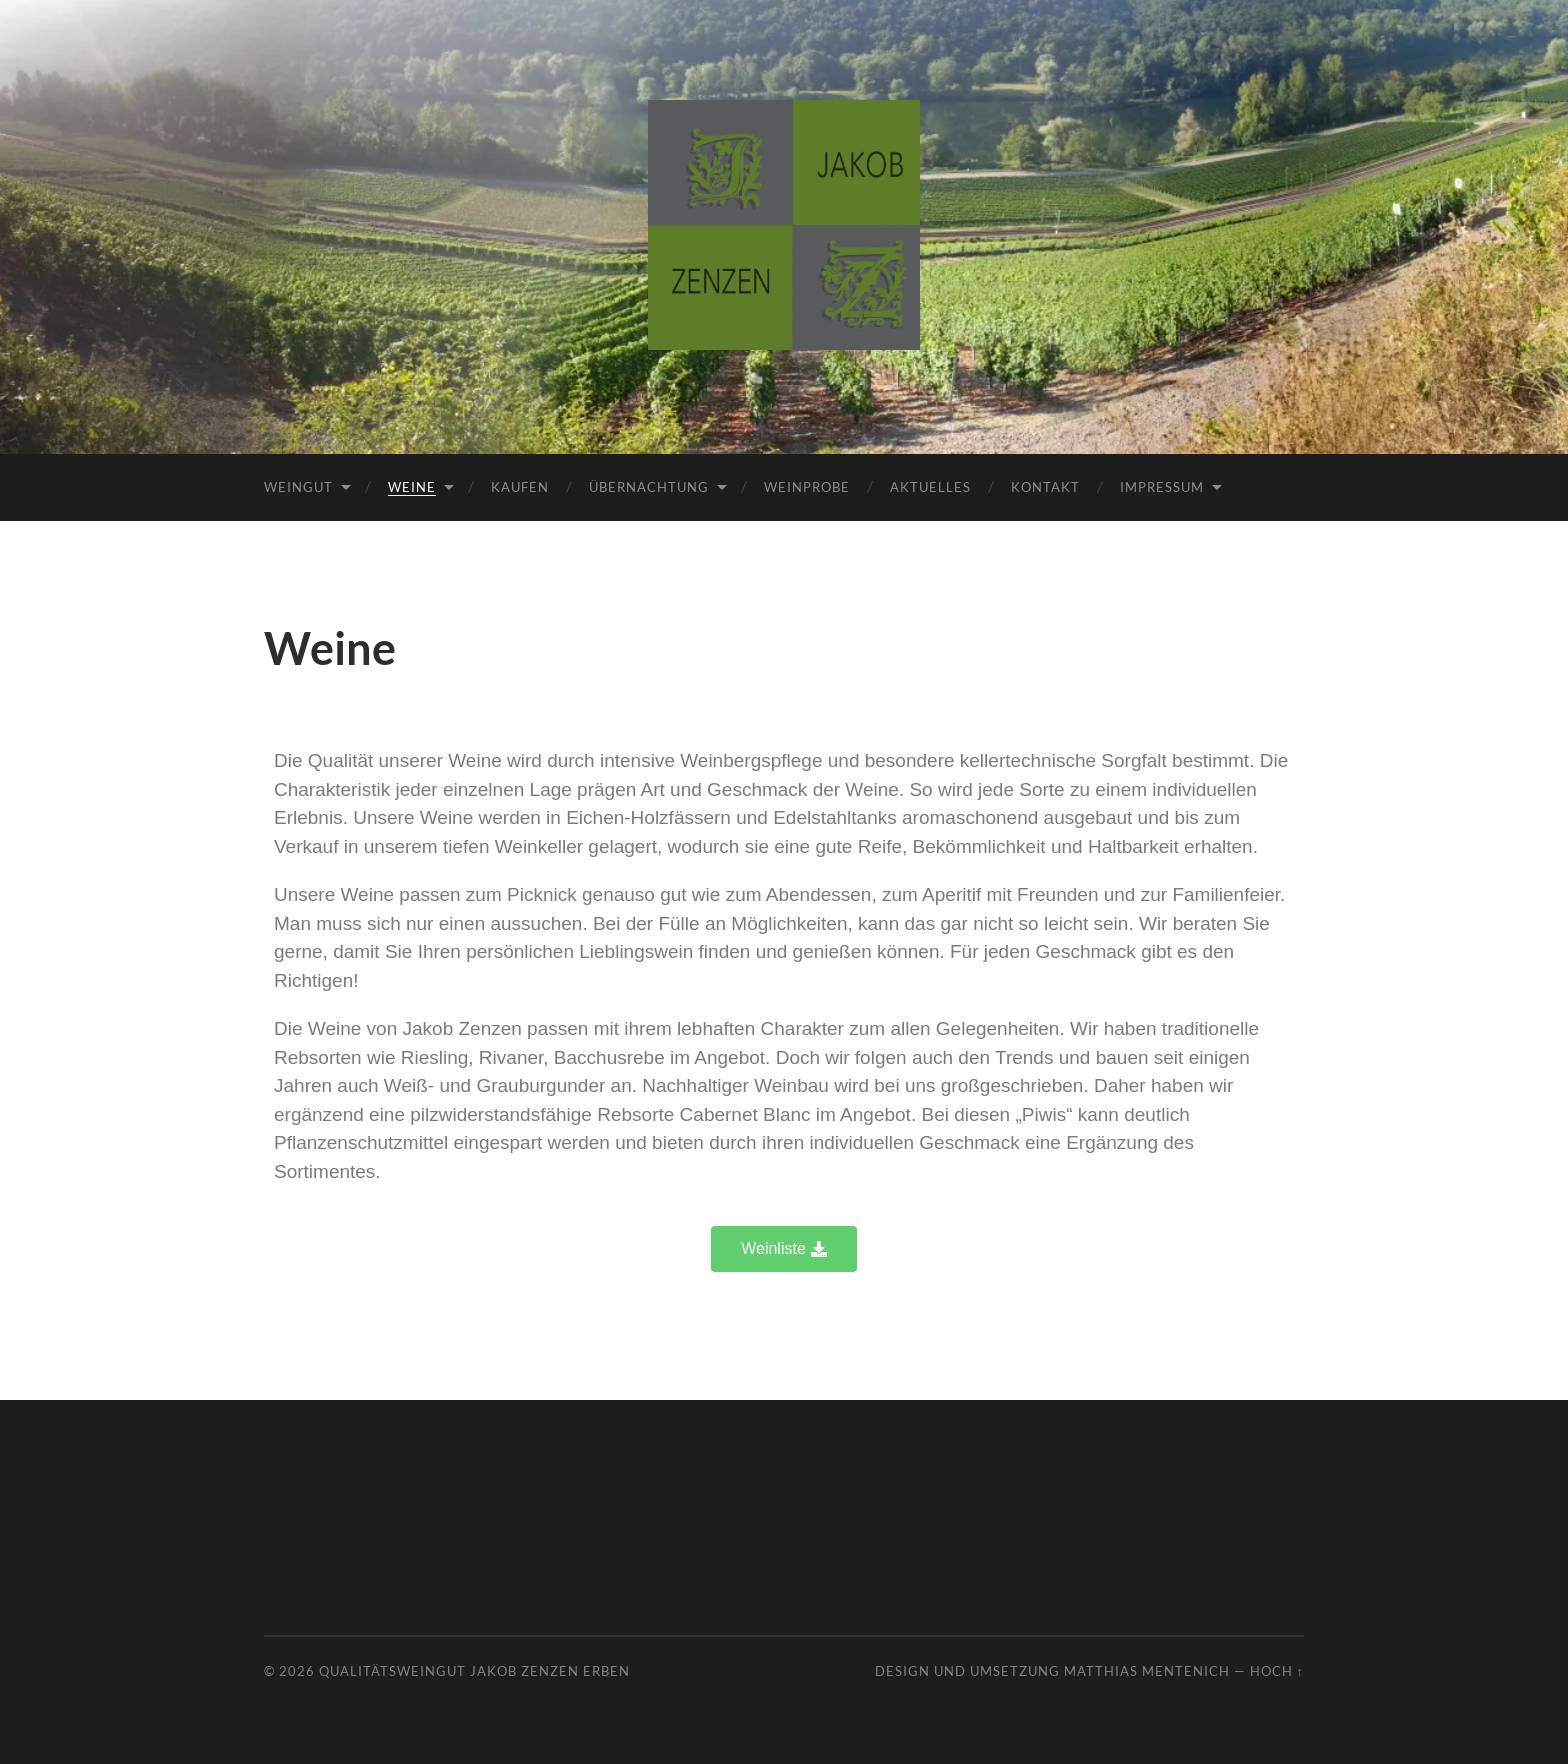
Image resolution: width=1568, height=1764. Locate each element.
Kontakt (1045, 487)
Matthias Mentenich (1147, 1671)
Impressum (1162, 487)
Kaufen (520, 487)
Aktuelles (930, 487)
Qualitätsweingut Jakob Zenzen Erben (474, 1671)
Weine (412, 487)
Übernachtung (649, 487)
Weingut (298, 487)
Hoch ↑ (1277, 1671)
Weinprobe (807, 487)
